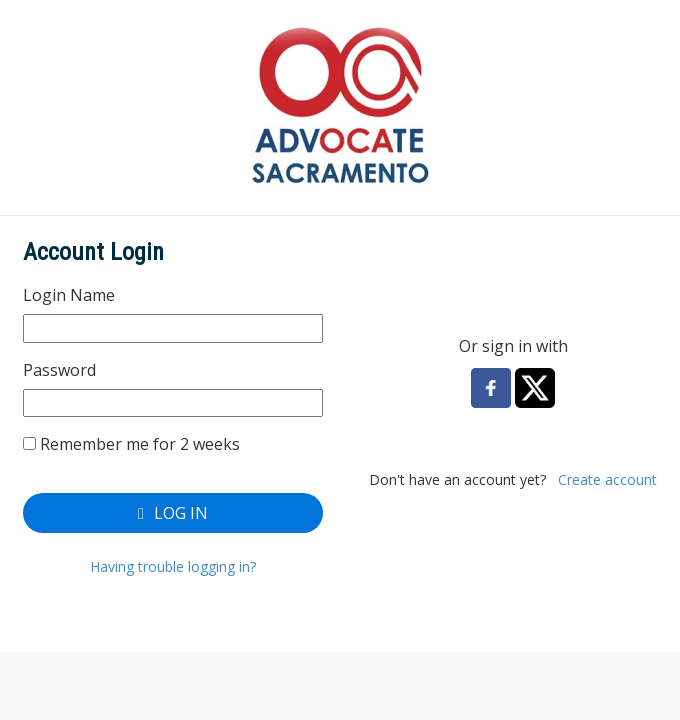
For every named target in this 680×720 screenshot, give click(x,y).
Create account (607, 479)
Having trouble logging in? (173, 566)
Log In (173, 513)
